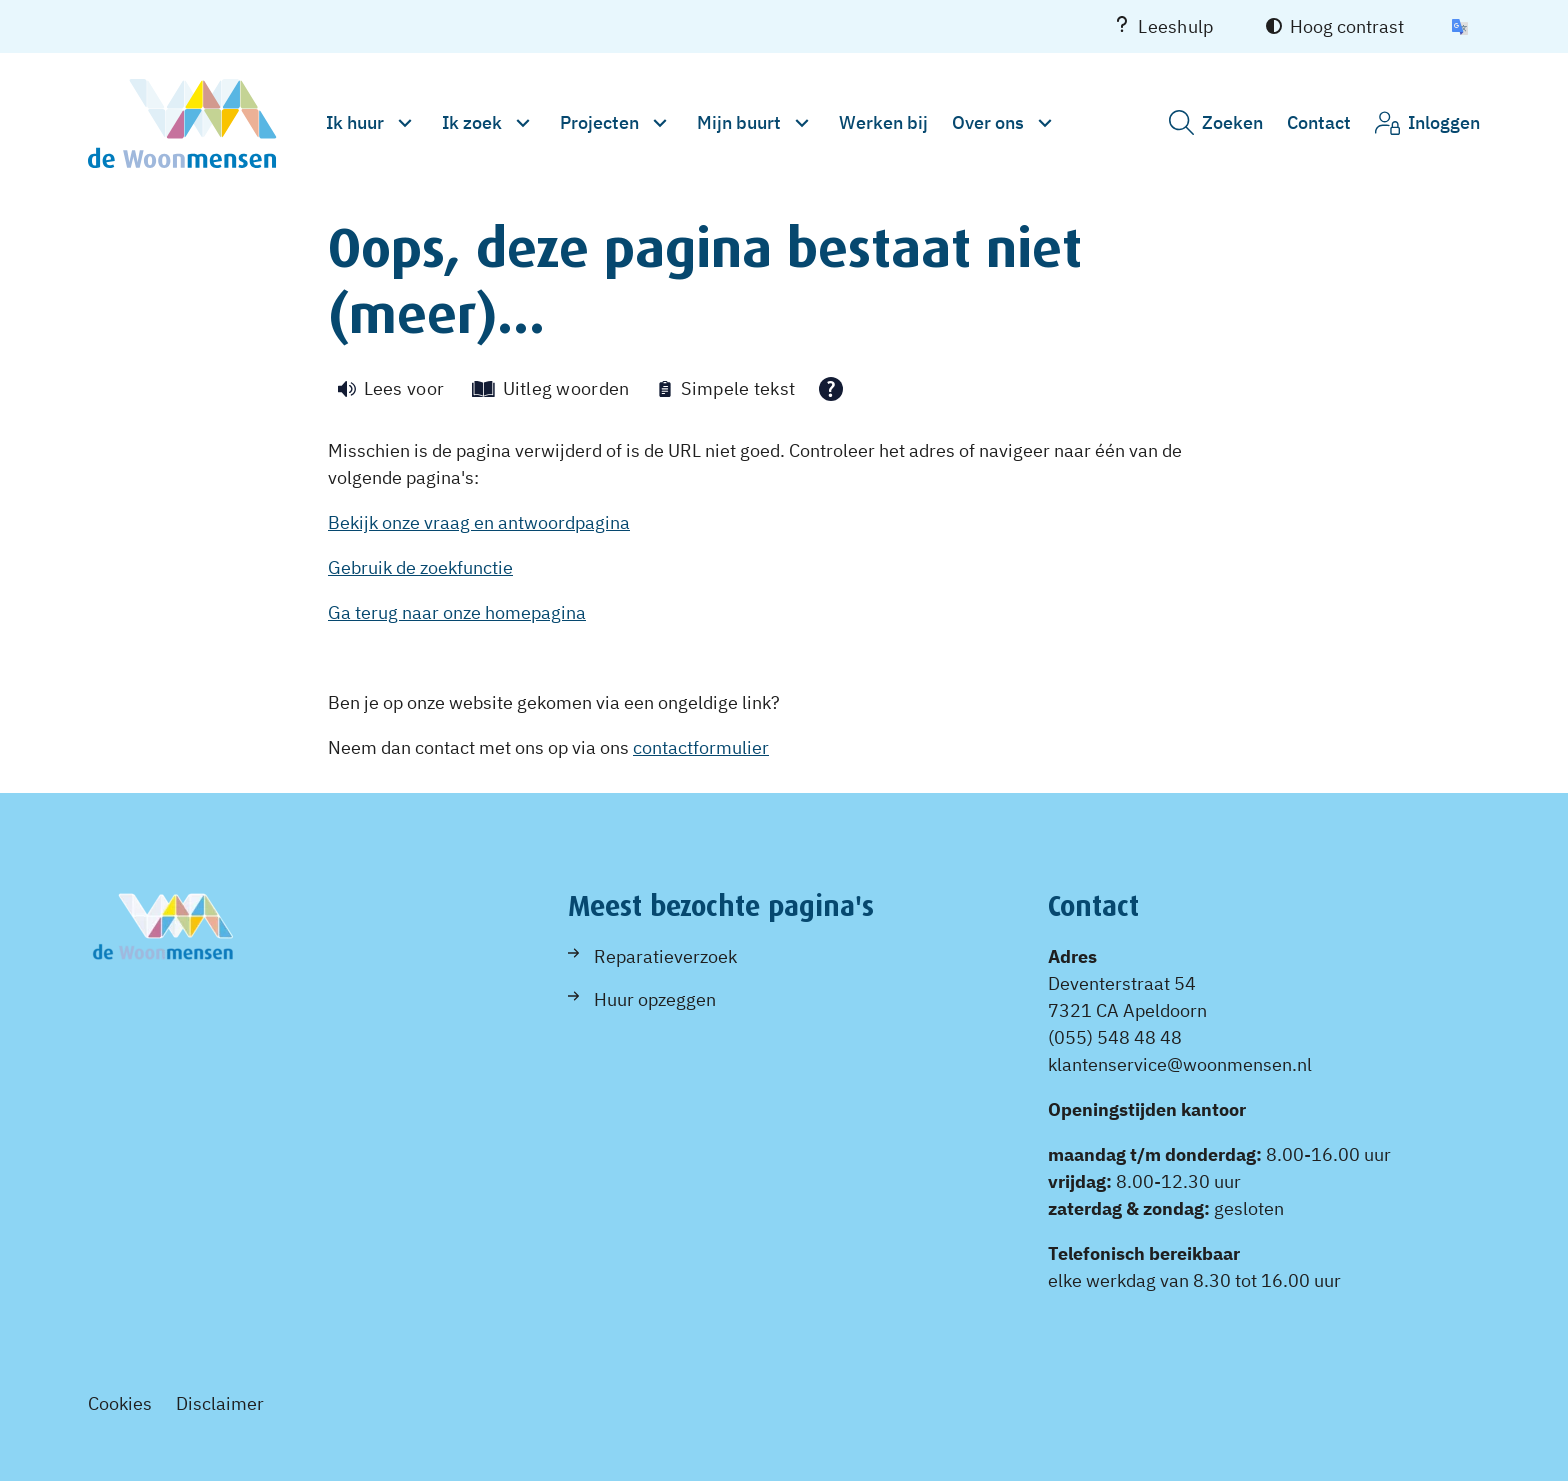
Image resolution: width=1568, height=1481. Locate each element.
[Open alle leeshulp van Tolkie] (831, 389)
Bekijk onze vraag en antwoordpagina (479, 522)
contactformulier (701, 747)
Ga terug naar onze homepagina (457, 612)
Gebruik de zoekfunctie (420, 567)
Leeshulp (1163, 26)
